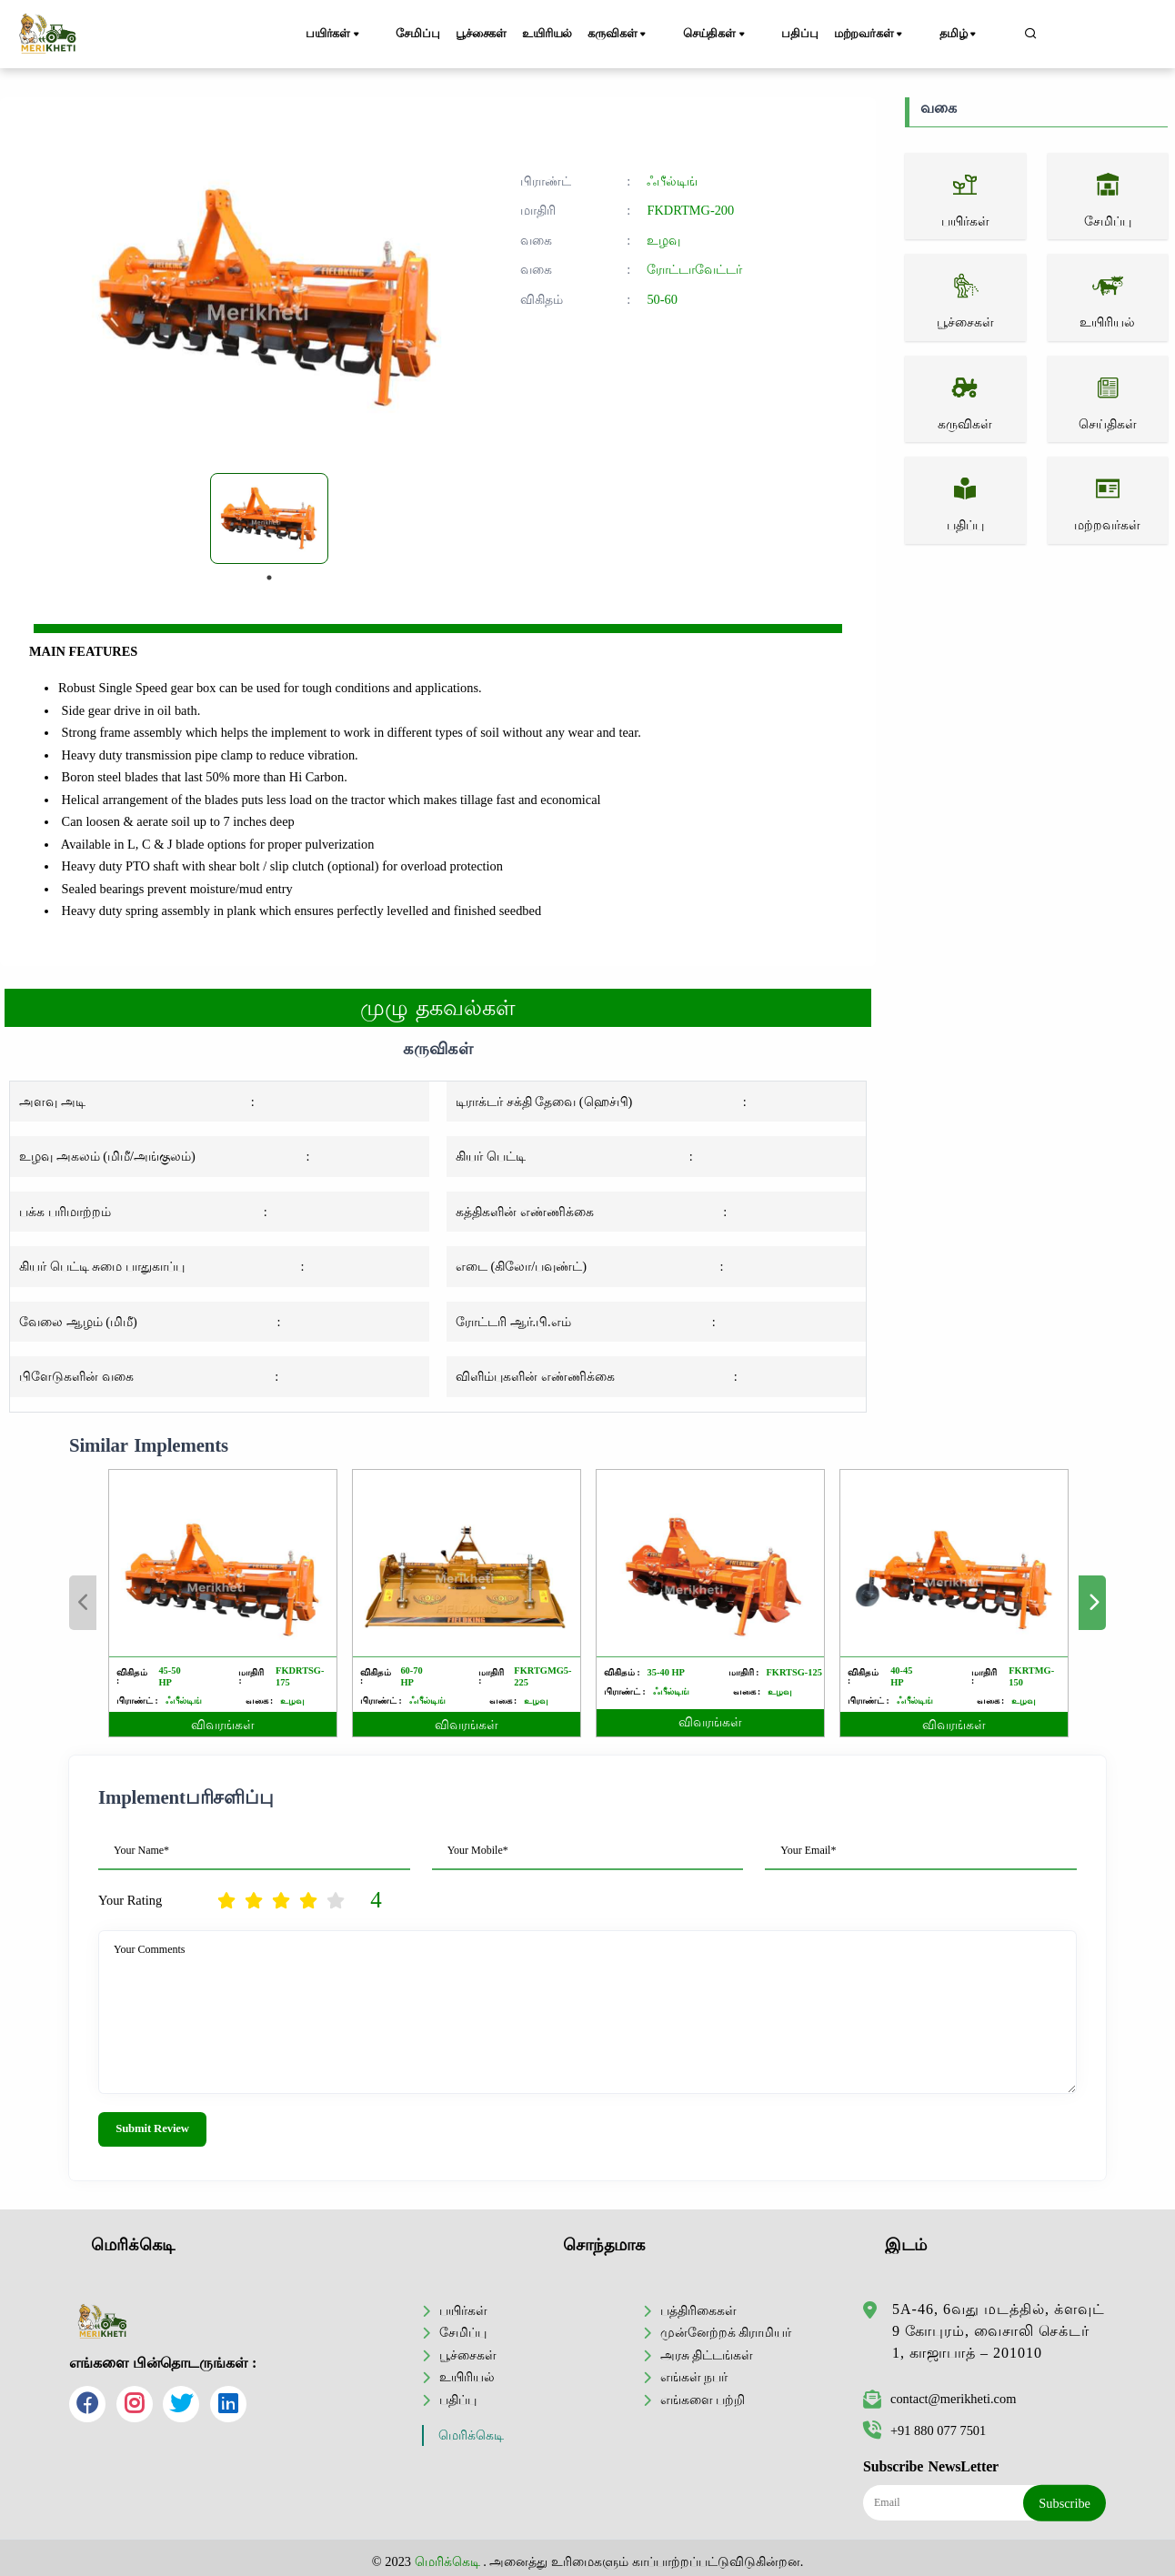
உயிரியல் (570, 33)
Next (1092, 1602)
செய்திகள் (740, 34)
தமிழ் (975, 34)
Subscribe (1064, 2497)
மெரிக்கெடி (471, 2431)
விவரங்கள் (223, 1725)
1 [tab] (269, 578)
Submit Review (152, 2128)
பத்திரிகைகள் (698, 2305)
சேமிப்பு (416, 33)
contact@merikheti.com (939, 2394)
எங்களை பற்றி (703, 2394)
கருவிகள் (653, 34)
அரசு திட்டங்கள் (707, 2349)
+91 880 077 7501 (924, 2426)
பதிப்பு (814, 33)
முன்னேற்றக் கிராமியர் (726, 2327)
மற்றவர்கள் (896, 34)
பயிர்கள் (343, 34)
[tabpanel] (269, 518)
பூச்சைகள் (492, 33)
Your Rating (130, 1900)
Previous (82, 1602)
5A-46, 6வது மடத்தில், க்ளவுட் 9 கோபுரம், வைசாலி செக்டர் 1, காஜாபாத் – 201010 (998, 2326)
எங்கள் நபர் (694, 2372)
